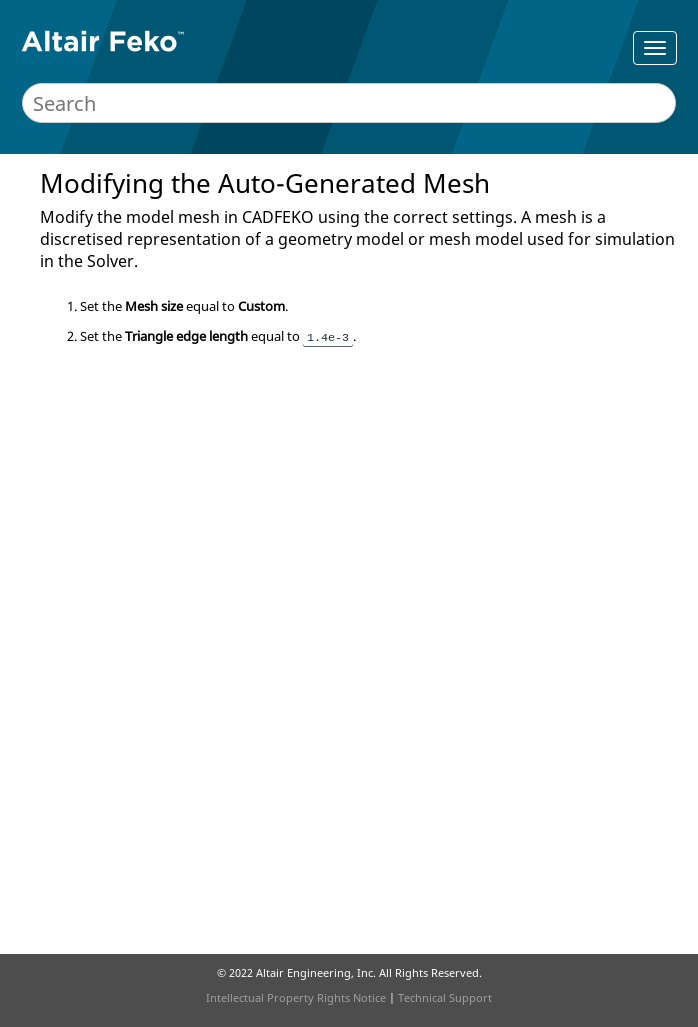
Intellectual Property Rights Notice (296, 997)
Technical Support (445, 997)
